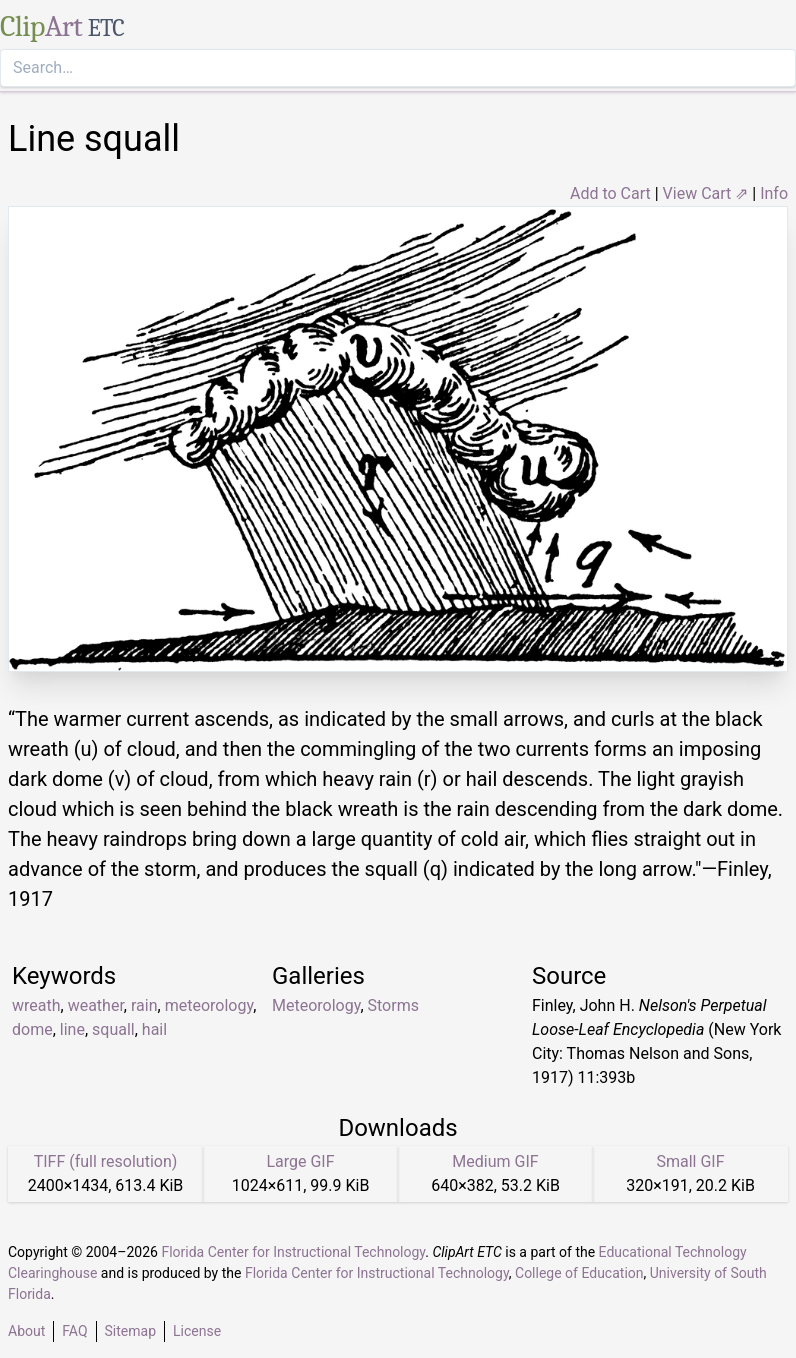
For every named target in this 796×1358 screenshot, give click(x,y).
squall (113, 1029)
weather (96, 1005)
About (26, 1331)
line (72, 1029)
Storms (393, 1005)
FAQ (74, 1331)
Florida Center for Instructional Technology (293, 1252)
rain (144, 1005)
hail (154, 1029)
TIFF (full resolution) (106, 1161)
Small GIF (690, 1161)
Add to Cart (610, 193)
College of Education (579, 1273)
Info (774, 193)
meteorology (209, 1005)
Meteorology (316, 1005)
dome (32, 1029)
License (197, 1331)
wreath (36, 1005)
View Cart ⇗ (706, 193)
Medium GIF (495, 1161)
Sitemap (130, 1331)
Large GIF (300, 1161)
